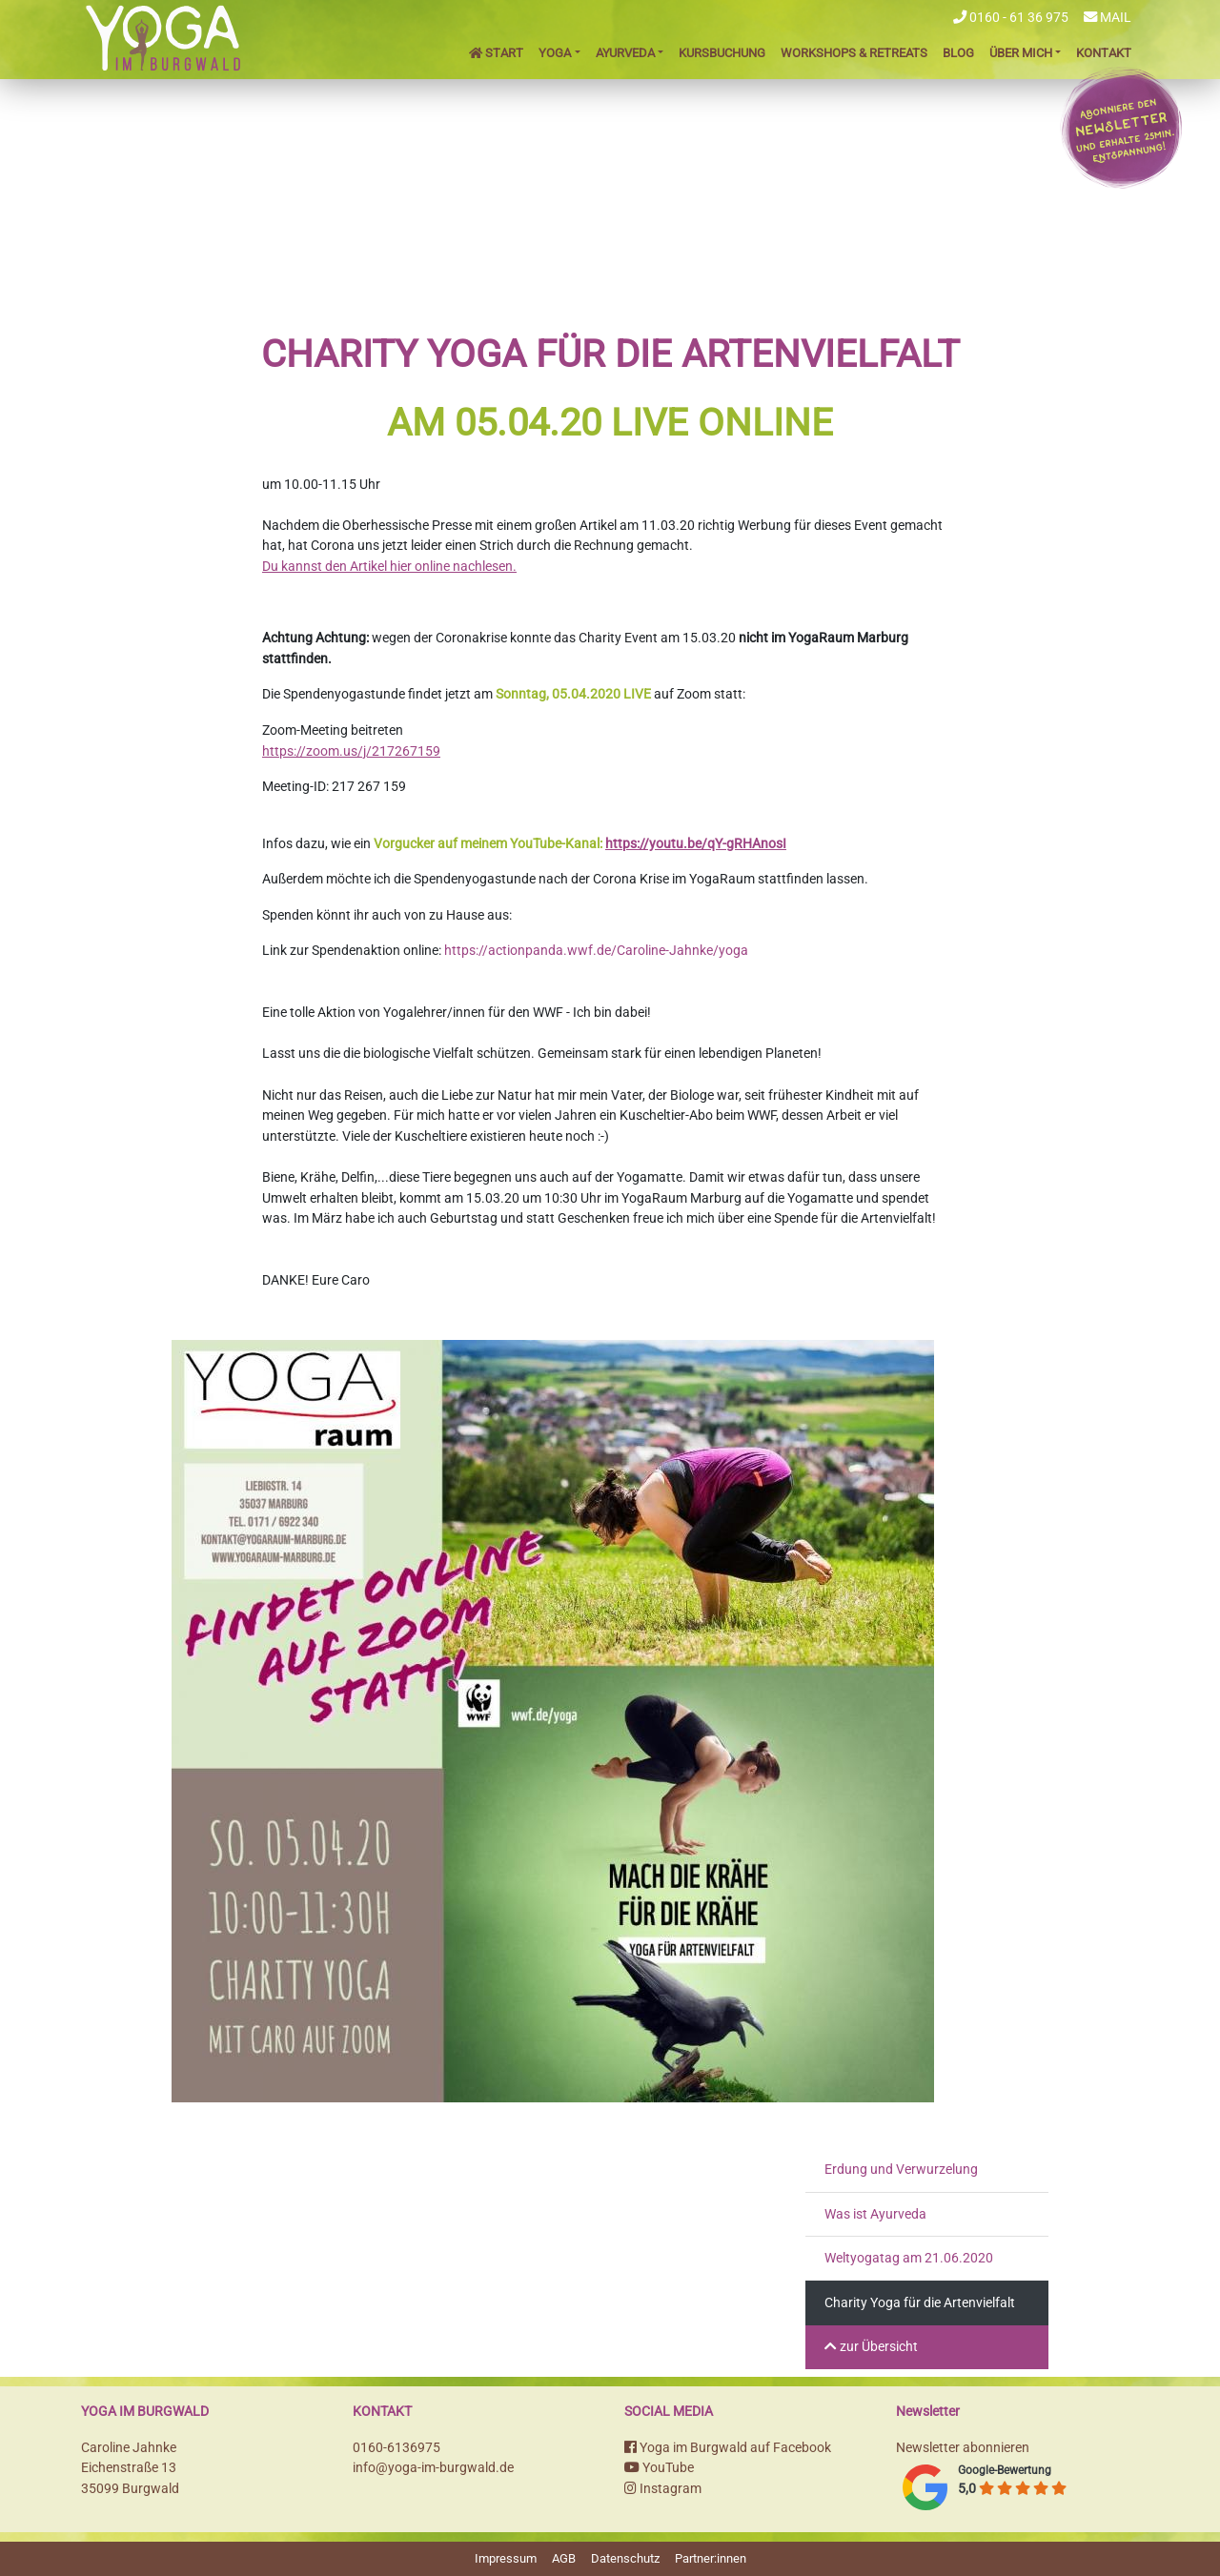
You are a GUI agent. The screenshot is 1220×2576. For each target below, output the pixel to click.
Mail (1107, 18)
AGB (564, 2558)
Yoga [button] (555, 53)
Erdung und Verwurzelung (901, 2169)
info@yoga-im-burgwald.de (433, 2468)
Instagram (663, 2489)
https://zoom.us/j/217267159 (351, 751)
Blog (958, 53)
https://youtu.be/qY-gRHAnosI (695, 844)
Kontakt (1103, 53)
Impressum (506, 2558)
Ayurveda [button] (625, 53)
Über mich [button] (1020, 53)
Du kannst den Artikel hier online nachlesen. (389, 566)
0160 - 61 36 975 (1010, 18)
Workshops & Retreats (854, 53)
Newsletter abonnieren (962, 2448)
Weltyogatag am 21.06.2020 (908, 2258)
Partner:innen (710, 2558)
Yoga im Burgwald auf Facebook (727, 2448)
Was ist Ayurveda (875, 2214)
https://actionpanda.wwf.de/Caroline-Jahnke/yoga (596, 951)
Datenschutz (625, 2558)
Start (496, 53)
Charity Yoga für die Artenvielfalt (919, 2303)
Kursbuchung (722, 53)
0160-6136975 (396, 2448)
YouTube (659, 2468)
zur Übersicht (871, 2347)
